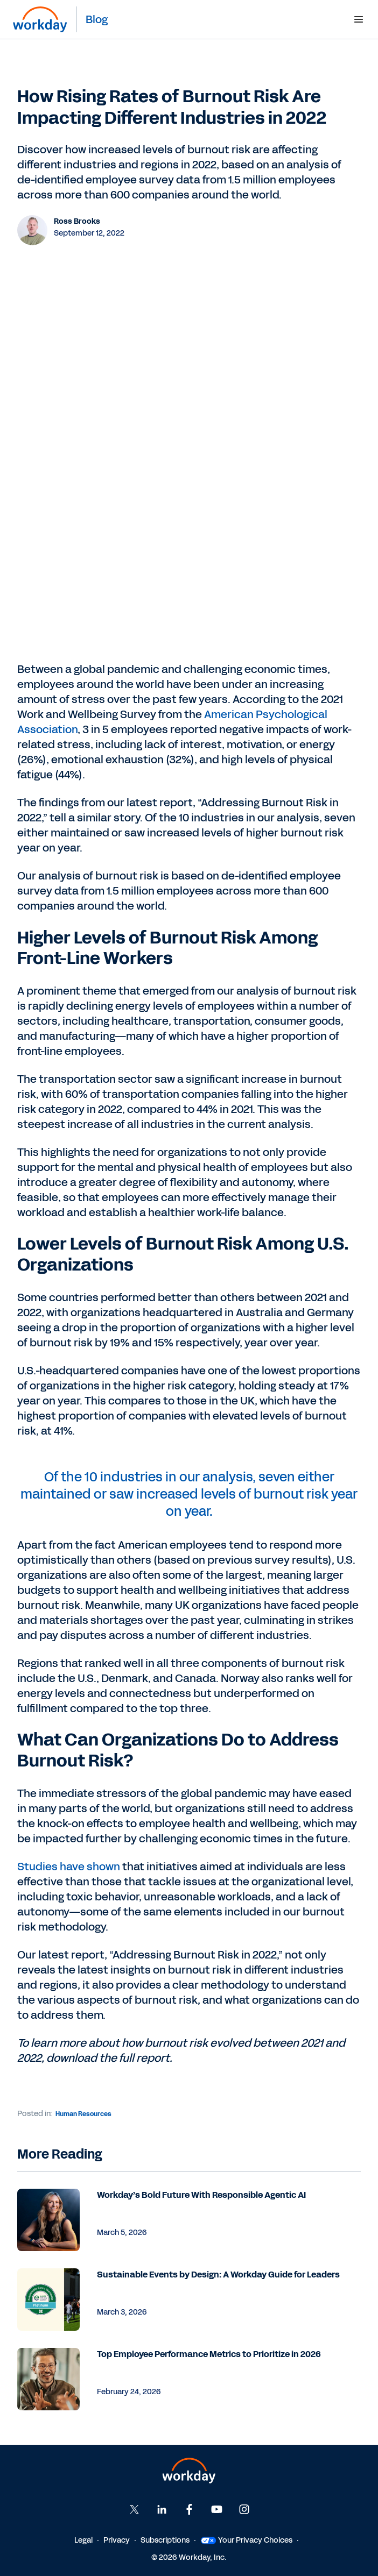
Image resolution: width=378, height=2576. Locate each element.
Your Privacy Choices (246, 2540)
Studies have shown (68, 1866)
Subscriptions (165, 2540)
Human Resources (83, 2114)
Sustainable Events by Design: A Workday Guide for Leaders (218, 2274)
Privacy (116, 2540)
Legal (83, 2540)
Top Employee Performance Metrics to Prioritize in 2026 (209, 2354)
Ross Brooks (77, 221)
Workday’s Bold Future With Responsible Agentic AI (201, 2195)
